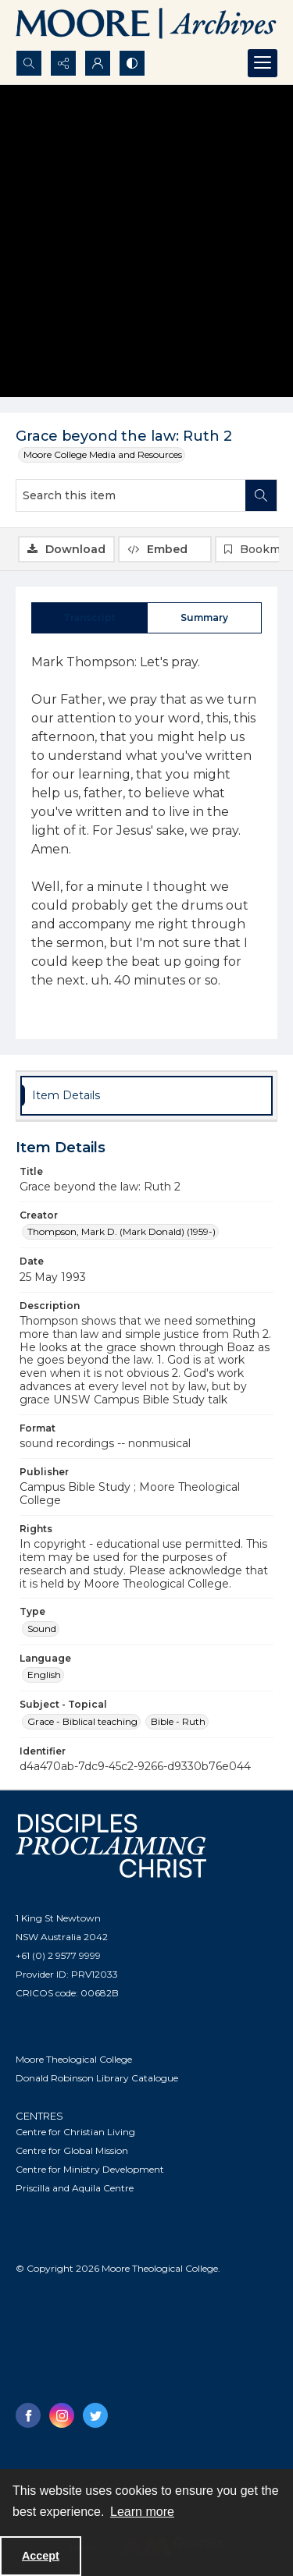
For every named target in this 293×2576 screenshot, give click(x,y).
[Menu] (262, 63)
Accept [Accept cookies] (40, 2555)
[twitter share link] (95, 2415)
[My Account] (97, 63)
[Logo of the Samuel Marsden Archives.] (146, 25)
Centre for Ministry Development (90, 2169)
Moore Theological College (74, 2059)
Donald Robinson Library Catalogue (97, 2078)
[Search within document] (261, 495)
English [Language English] (44, 1674)
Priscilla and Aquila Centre (75, 2188)
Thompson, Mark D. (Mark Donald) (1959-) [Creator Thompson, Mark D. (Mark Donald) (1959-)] (121, 1231)
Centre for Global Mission (72, 2150)
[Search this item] (130, 495)
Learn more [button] (142, 2511)
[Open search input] (28, 63)
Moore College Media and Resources (102, 454)
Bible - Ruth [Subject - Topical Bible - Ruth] (178, 1721)
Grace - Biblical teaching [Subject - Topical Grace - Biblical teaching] (82, 1721)
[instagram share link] (61, 2415)
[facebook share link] (28, 2415)
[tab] (89, 618)
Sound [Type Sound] (41, 1628)
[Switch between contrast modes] (132, 63)
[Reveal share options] (63, 63)
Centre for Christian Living (75, 2132)
